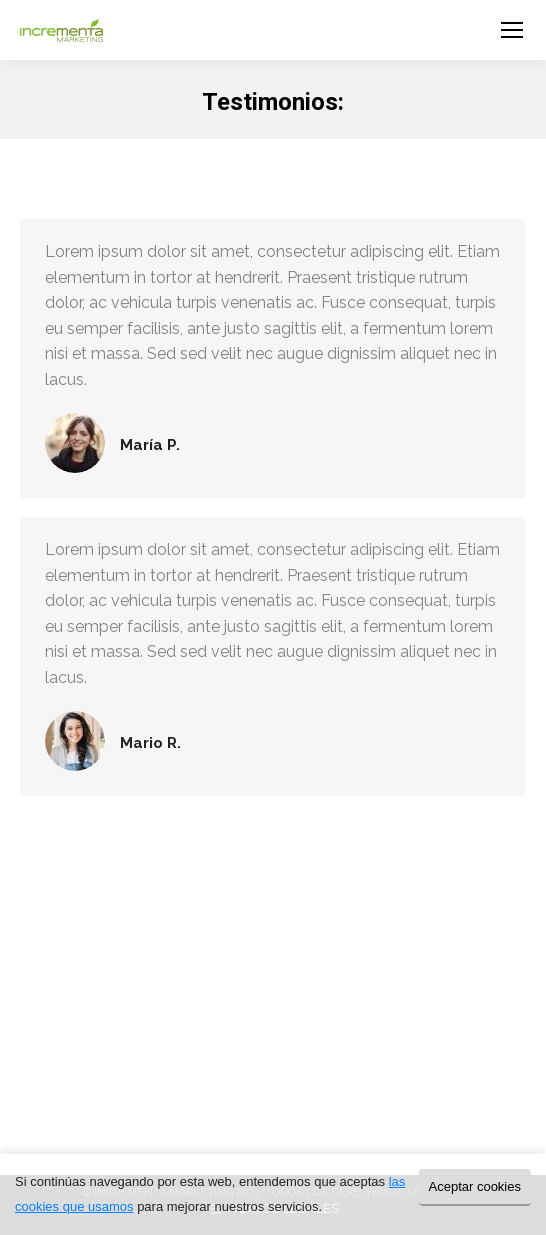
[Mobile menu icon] (512, 30)
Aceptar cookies (475, 1186)
